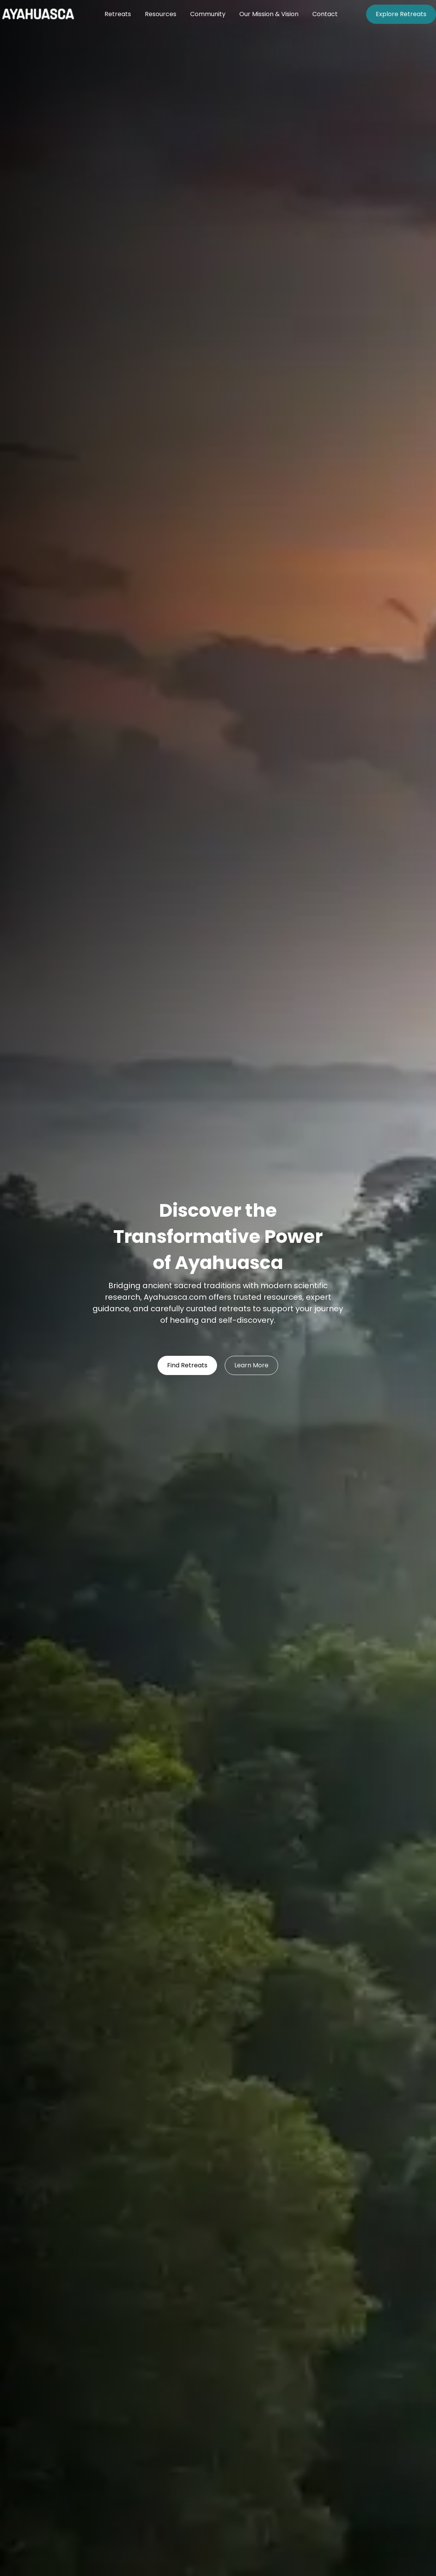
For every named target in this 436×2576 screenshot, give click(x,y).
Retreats (117, 14)
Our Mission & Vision (268, 14)
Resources (160, 14)
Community (207, 14)
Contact (325, 14)
